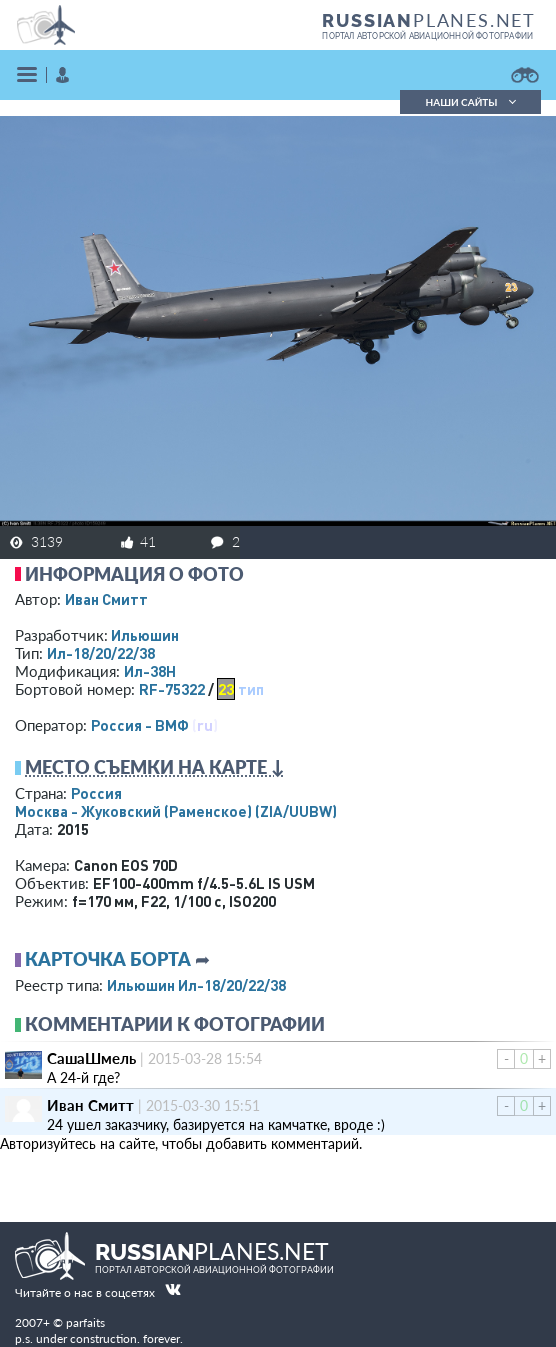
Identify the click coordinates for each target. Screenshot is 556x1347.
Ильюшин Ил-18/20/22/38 (196, 985)
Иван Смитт (106, 599)
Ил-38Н (150, 671)
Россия (96, 793)
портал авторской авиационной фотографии (427, 36)
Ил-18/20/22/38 (101, 653)
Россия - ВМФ (140, 725)
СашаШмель (91, 1058)
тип (251, 689)
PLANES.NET (429, 20)
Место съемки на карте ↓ (155, 767)
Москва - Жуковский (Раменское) (176, 811)
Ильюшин (145, 635)
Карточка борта (108, 959)
